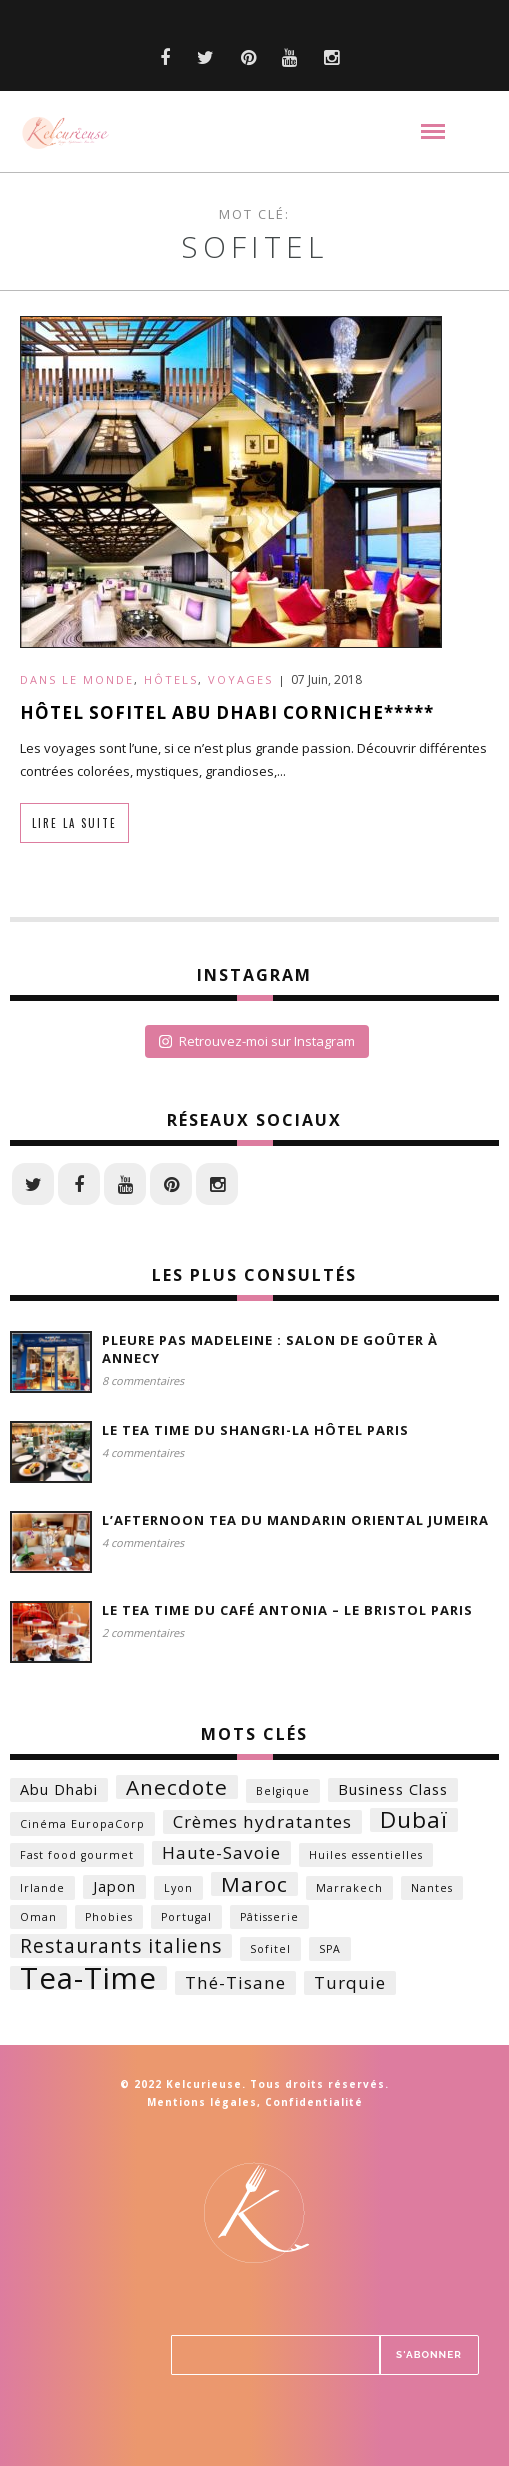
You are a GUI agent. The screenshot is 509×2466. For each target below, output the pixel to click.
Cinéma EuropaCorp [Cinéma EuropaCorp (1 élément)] (82, 1824)
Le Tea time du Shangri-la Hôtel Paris (255, 1430)
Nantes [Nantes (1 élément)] (432, 1888)
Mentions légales (202, 2102)
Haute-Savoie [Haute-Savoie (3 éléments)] (221, 1852)
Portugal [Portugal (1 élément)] (186, 1917)
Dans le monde (77, 679)
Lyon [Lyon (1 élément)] (178, 1888)
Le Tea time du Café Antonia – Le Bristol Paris (287, 1610)
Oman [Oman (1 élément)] (38, 1917)
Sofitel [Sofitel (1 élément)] (270, 1949)
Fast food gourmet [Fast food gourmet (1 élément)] (77, 1855)
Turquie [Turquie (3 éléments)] (350, 1982)
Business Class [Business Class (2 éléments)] (393, 1789)
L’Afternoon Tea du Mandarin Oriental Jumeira (295, 1520)
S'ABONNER (429, 2354)
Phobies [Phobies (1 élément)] (109, 1917)
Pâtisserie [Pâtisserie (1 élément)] (269, 1917)
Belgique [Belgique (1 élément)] (283, 1791)
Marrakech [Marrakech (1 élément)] (349, 1888)
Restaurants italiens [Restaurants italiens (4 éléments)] (121, 1946)
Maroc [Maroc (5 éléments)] (254, 1884)
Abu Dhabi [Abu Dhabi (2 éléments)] (59, 1789)
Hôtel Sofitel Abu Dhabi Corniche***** (227, 712)
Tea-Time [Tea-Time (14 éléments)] (88, 1978)
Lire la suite (74, 823)
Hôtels (171, 679)
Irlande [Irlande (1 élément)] (42, 1888)
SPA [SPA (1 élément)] (330, 1949)
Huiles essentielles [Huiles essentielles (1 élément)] (366, 1855)
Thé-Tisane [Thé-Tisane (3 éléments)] (235, 1982)
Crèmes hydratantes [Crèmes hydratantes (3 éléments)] (262, 1821)
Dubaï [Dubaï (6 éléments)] (414, 1820)
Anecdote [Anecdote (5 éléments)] (177, 1787)
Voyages (240, 679)
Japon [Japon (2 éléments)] (114, 1886)
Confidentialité (314, 2102)
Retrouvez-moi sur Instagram (257, 1041)
